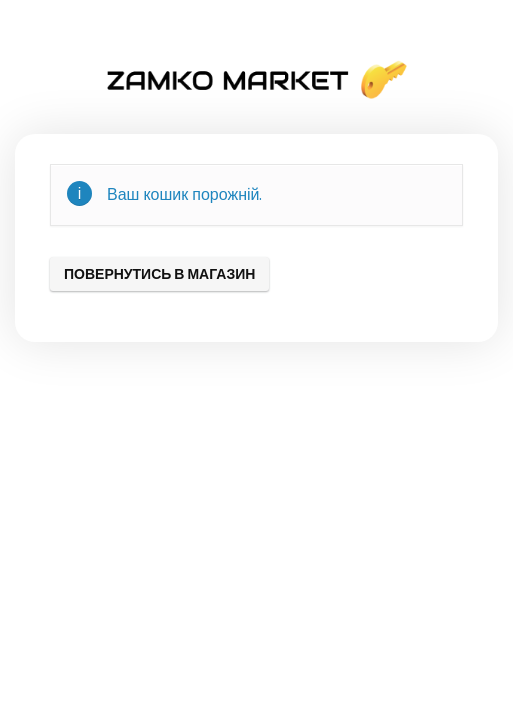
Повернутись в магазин (159, 274)
